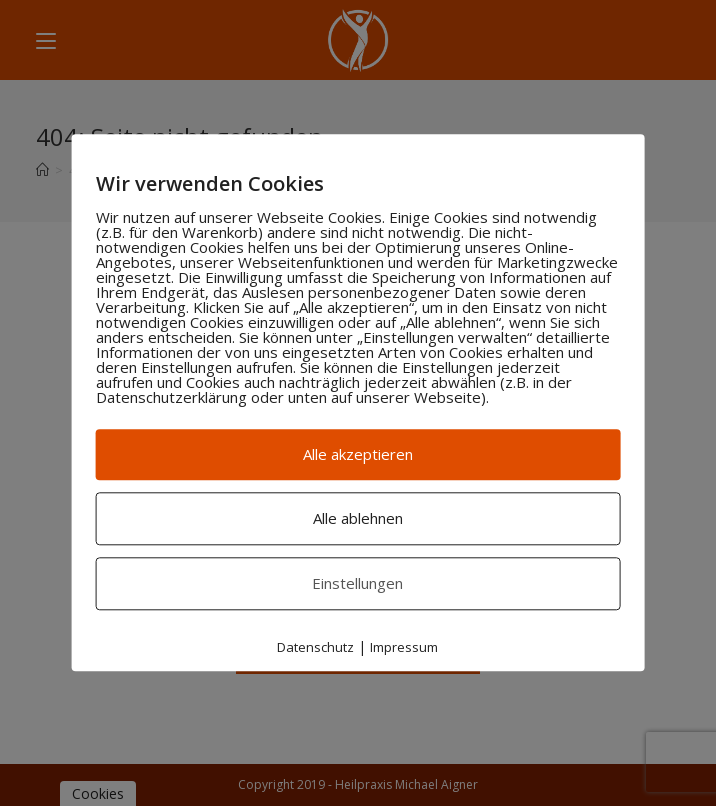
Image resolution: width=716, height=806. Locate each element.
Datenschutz (315, 647)
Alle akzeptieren (358, 454)
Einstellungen (357, 583)
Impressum (404, 647)
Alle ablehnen (358, 518)
